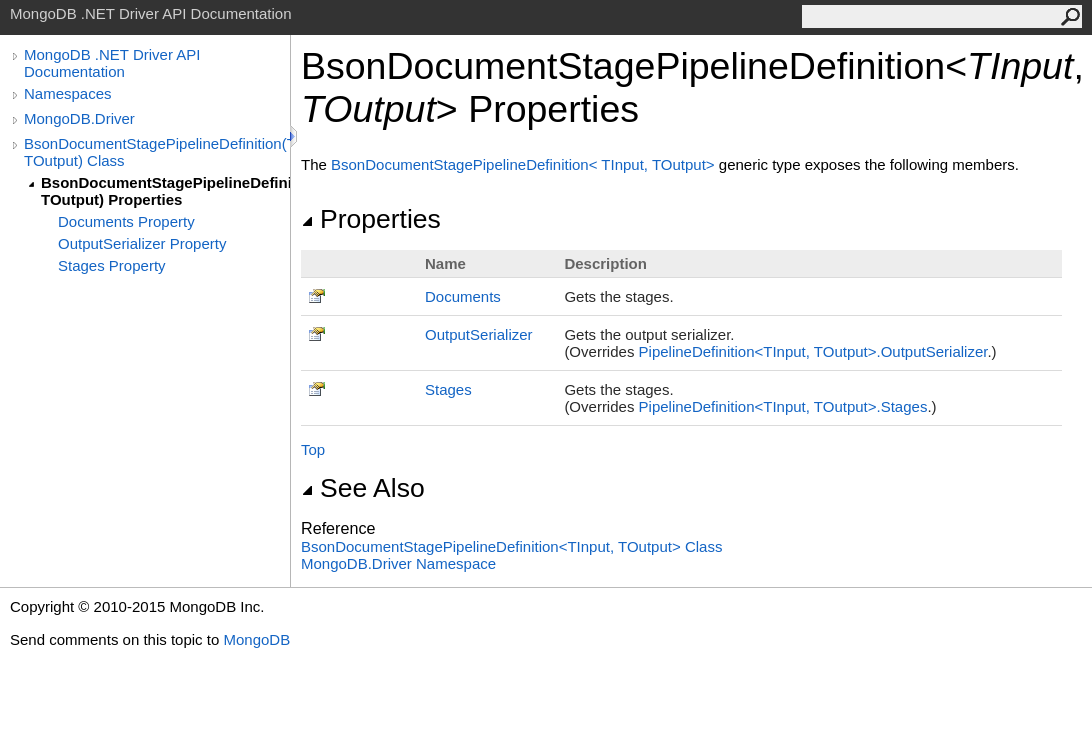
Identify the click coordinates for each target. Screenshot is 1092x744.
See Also (363, 488)
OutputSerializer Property (142, 243)
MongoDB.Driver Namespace (398, 563)
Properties (371, 219)
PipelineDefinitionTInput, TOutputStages (783, 406)
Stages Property (112, 265)
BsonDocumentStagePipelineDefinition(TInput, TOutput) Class (157, 152)
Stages (448, 389)
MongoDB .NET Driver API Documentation (112, 63)
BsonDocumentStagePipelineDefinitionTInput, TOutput (525, 164)
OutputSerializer (479, 334)
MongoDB (256, 639)
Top (313, 449)
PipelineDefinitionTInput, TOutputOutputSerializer (813, 351)
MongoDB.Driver (79, 118)
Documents (463, 296)
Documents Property (126, 221)
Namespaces (68, 93)
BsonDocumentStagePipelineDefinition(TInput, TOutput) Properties (165, 191)
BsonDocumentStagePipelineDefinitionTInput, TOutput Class (511, 546)
